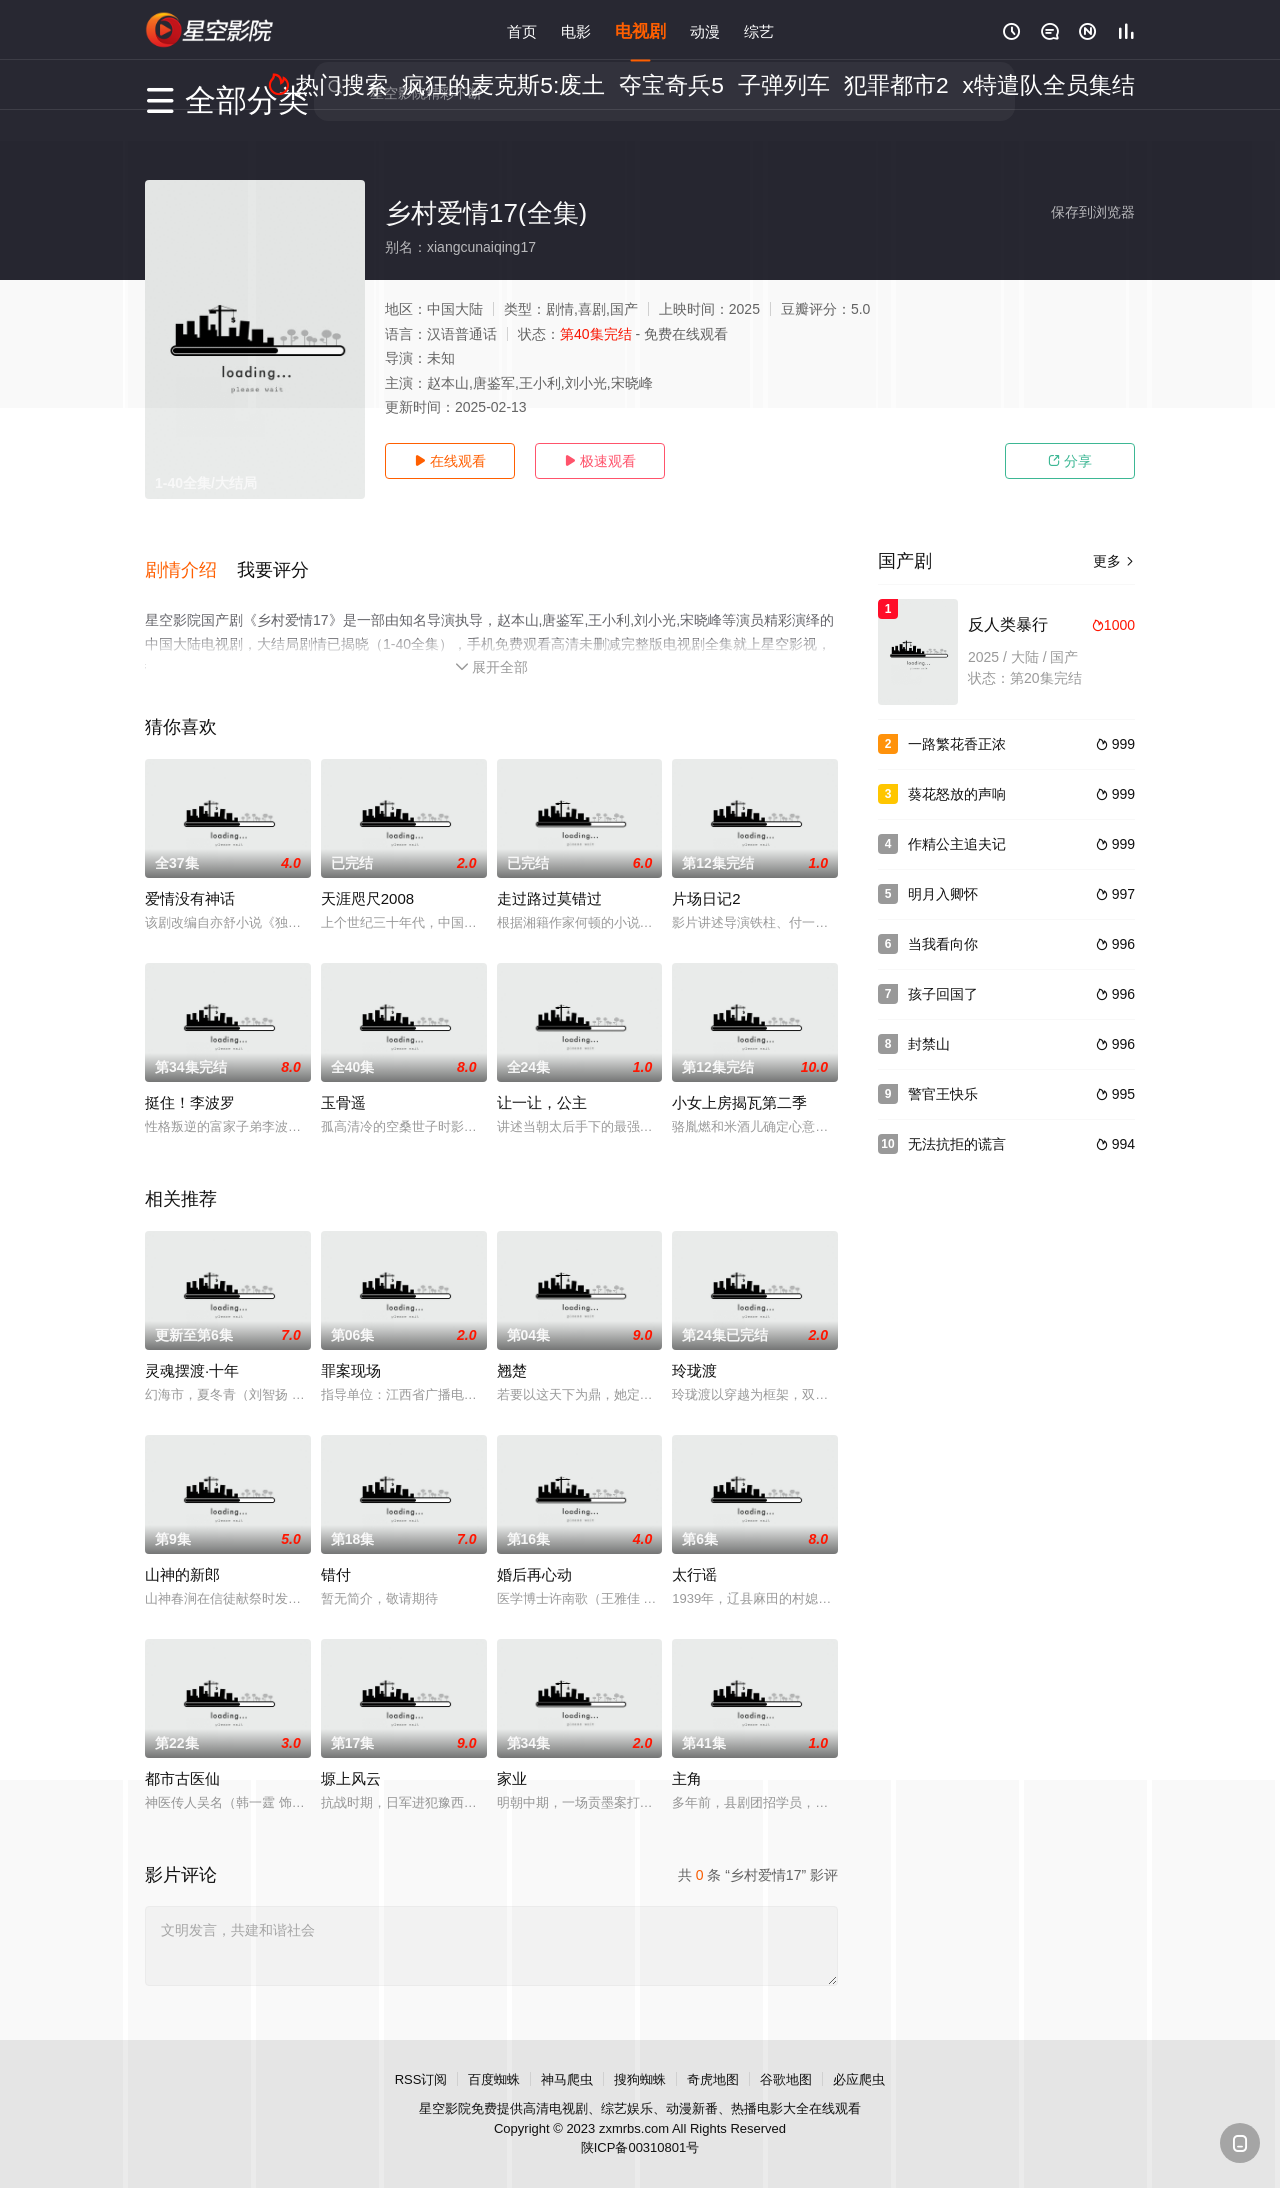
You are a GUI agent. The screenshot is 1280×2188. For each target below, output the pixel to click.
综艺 (759, 29)
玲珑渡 (694, 1351)
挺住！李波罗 (190, 1083)
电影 (576, 29)
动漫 (705, 29)
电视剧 (640, 29)
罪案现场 (351, 1351)
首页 (522, 29)
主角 (687, 1759)
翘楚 (512, 1351)
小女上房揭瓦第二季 (739, 1083)
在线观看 (450, 461)
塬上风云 (351, 1759)
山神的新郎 (182, 1555)
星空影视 (210, 30)
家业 (512, 1759)
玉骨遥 (343, 1083)
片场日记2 (706, 879)
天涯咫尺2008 (367, 879)
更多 (1114, 561)
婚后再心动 (534, 1555)
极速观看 (600, 461)
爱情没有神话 (190, 879)
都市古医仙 (182, 1759)
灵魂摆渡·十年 (192, 1351)
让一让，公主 (542, 1083)
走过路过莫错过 (549, 879)
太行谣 (694, 1555)
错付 (336, 1555)
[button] (191, 559)
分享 (1070, 461)
